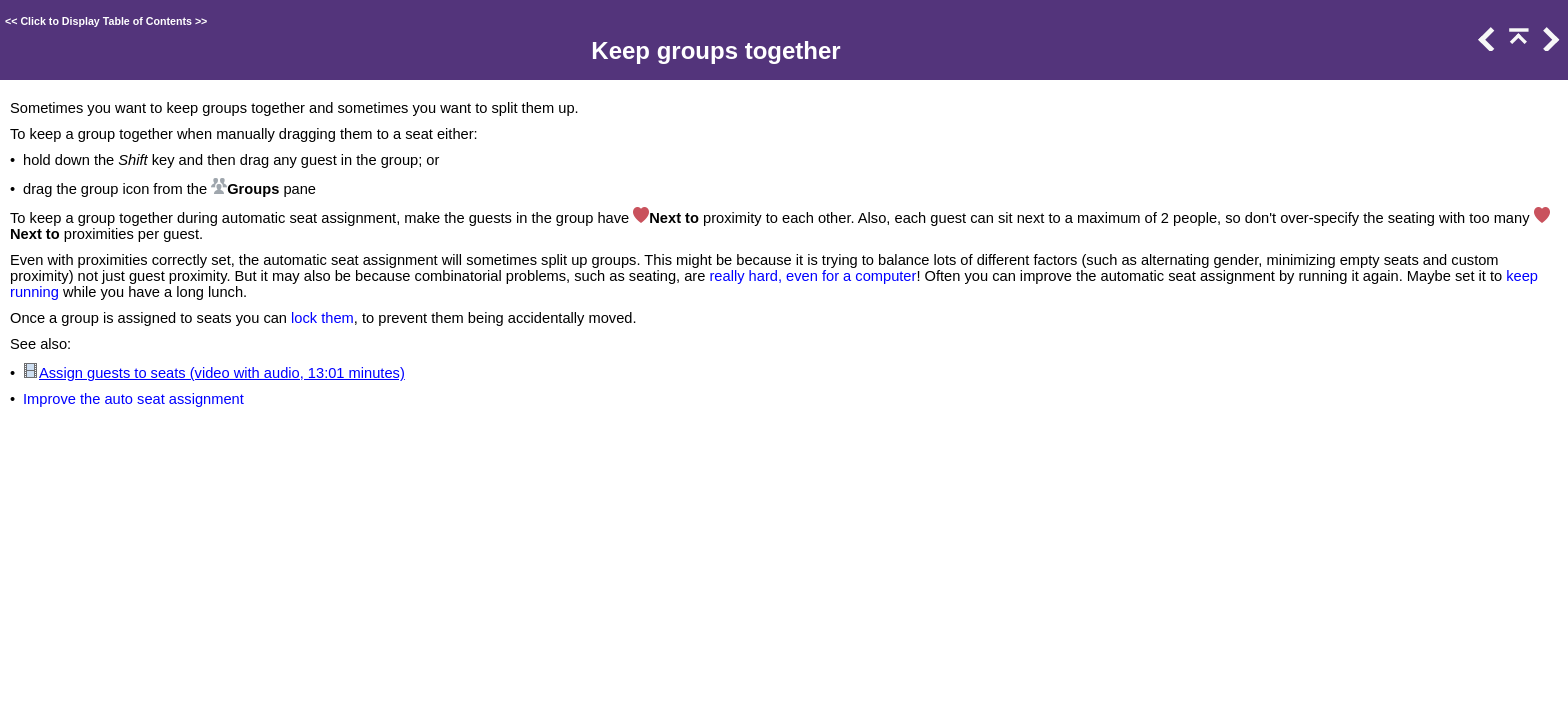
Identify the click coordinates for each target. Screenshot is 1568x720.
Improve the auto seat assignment (133, 399)
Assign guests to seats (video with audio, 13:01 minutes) (222, 373)
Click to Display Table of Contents (106, 21)
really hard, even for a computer (812, 276)
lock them (322, 318)
